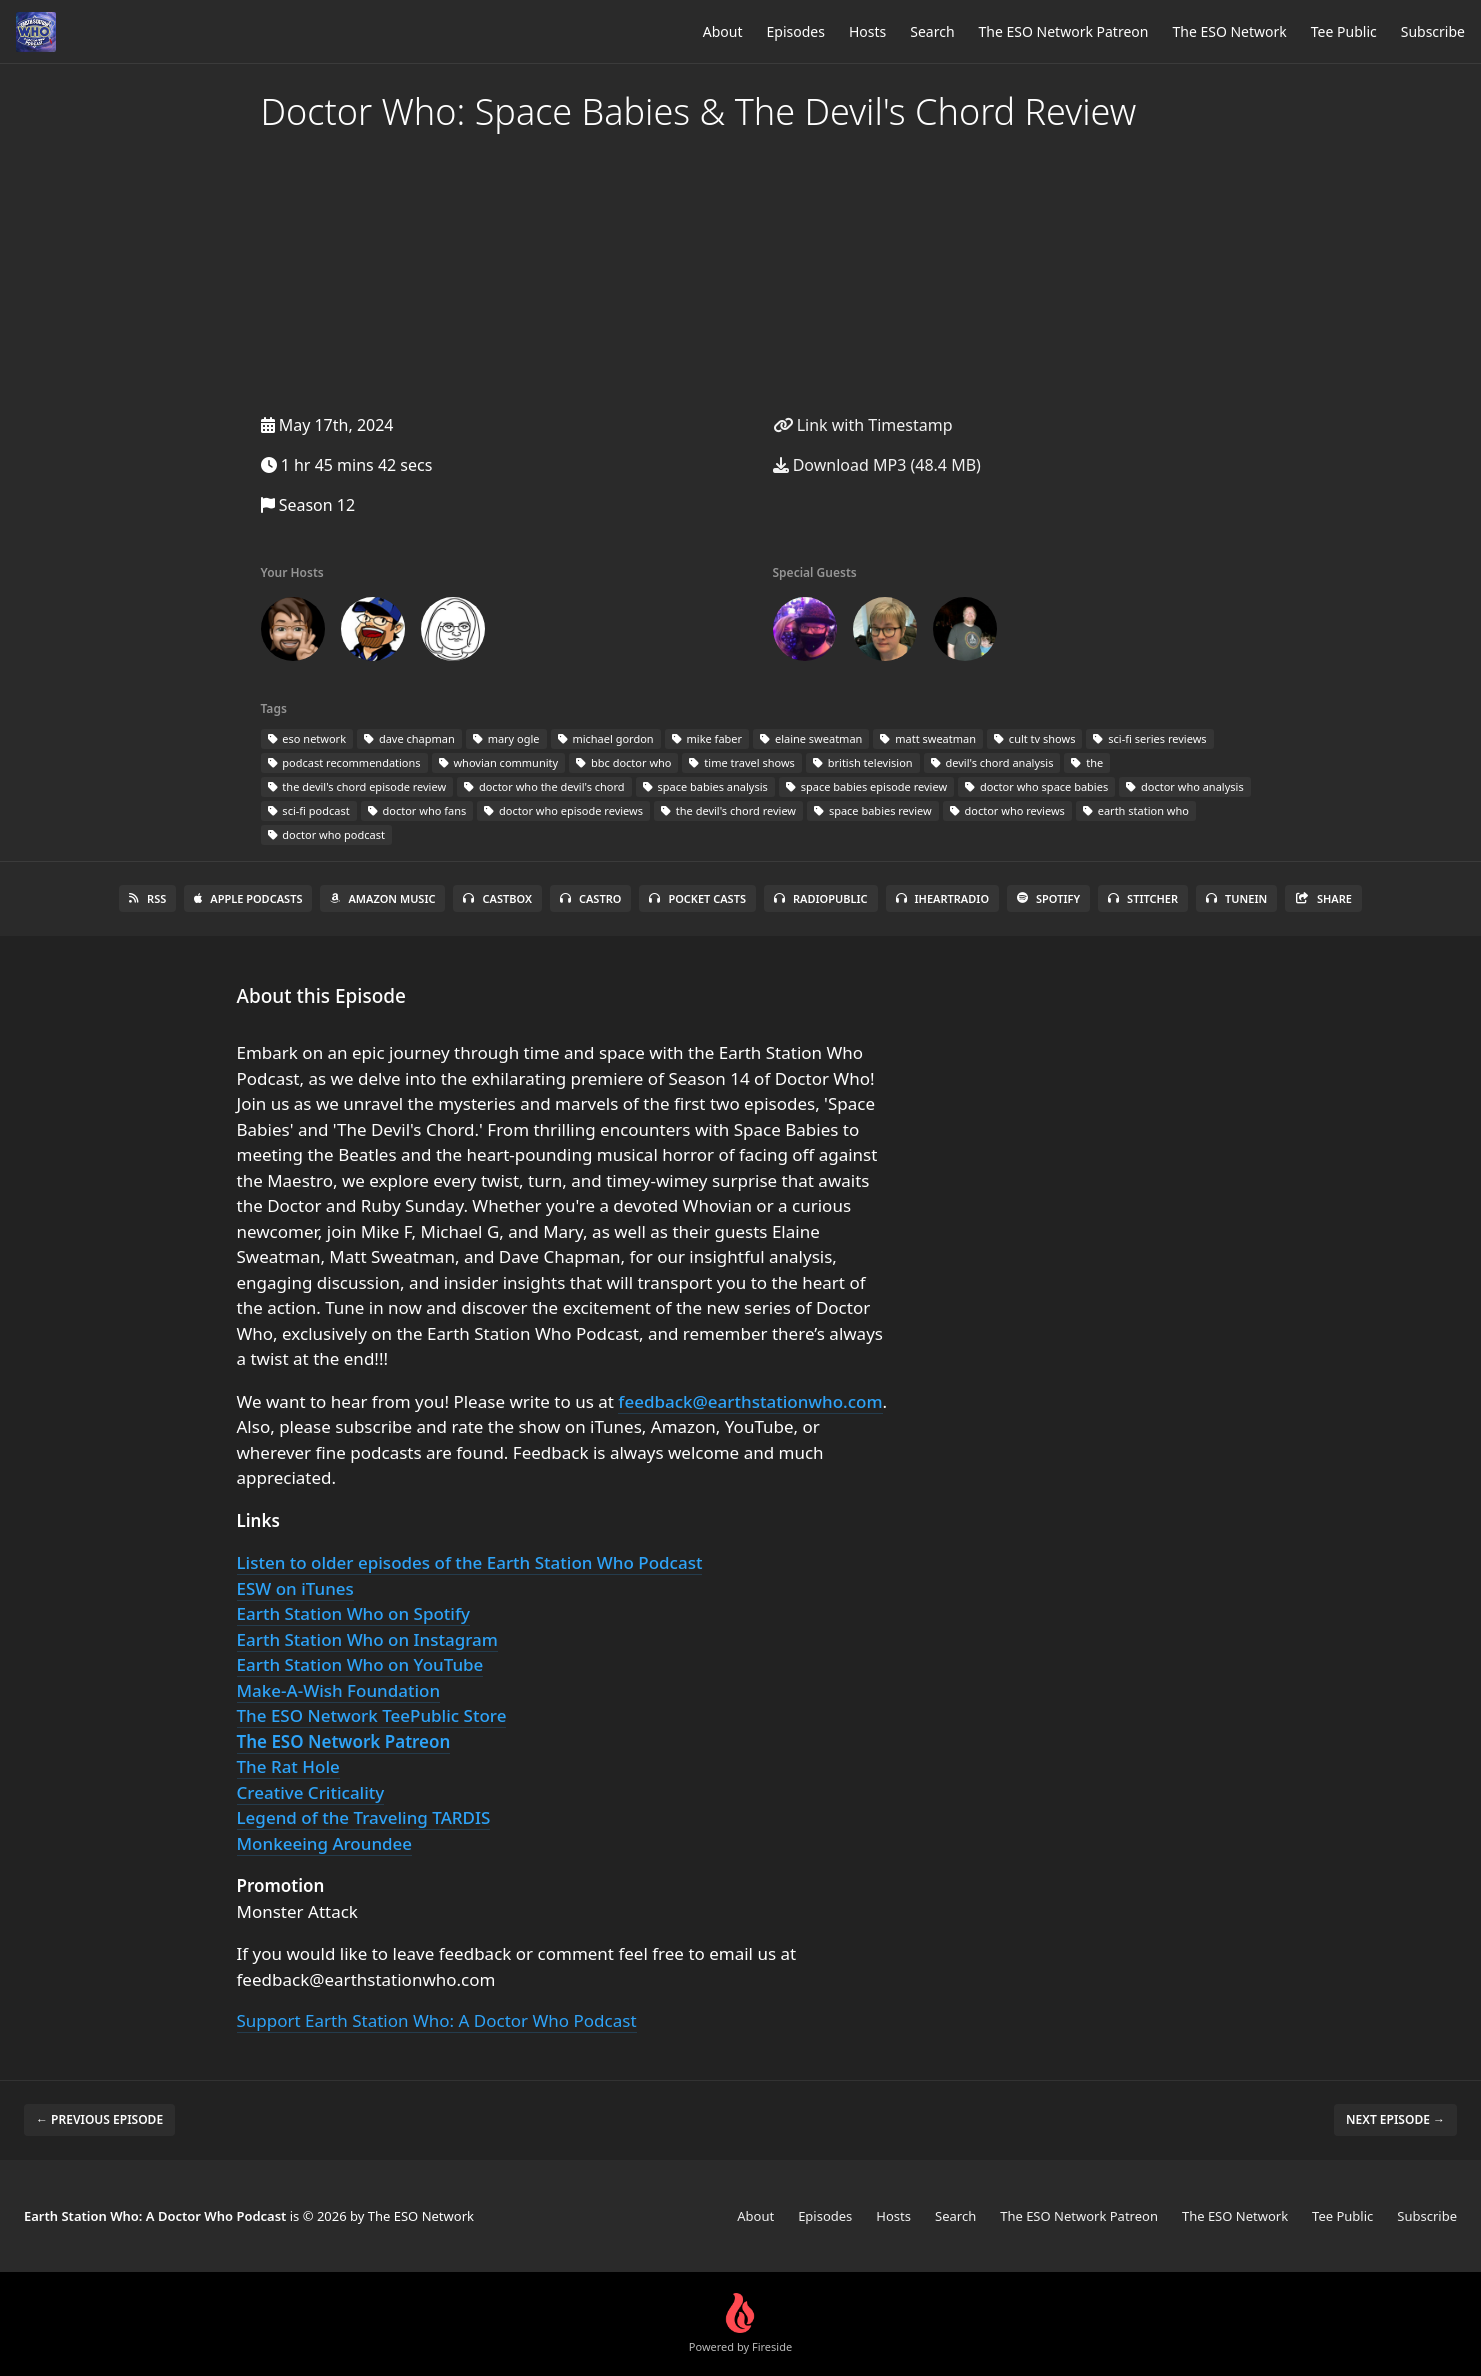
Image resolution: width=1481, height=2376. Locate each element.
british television (863, 762)
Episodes (796, 31)
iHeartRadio (943, 898)
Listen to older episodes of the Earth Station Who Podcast (470, 1562)
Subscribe (1433, 31)
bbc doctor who (623, 762)
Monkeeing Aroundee (325, 1843)
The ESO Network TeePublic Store (372, 1715)
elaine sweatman (811, 738)
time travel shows (741, 762)
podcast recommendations (344, 762)
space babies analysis (705, 786)
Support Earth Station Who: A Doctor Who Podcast (437, 2020)
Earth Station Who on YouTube (360, 1664)
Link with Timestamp (863, 425)
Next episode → (1395, 2119)
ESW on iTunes (295, 1588)
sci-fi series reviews (1149, 738)
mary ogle (506, 738)
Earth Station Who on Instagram (367, 1639)
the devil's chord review (728, 810)
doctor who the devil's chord (544, 786)
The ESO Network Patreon (1064, 31)
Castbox (497, 898)
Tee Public (1344, 31)
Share (1323, 898)
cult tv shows (1034, 738)
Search (932, 31)
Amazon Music (382, 898)
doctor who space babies (1036, 786)
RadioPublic (821, 898)
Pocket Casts (697, 898)
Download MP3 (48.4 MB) (877, 465)
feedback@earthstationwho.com (750, 1401)
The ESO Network (1229, 31)
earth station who (1136, 810)
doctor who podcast (326, 834)
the (1087, 762)
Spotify (1048, 898)
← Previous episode (99, 2119)
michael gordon (606, 738)
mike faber (707, 738)
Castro (590, 898)
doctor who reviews (1007, 810)
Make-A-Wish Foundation (339, 1690)
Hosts (867, 31)
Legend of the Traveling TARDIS (364, 1817)
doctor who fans (417, 810)
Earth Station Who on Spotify (353, 1613)
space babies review (873, 810)
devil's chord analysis (992, 762)
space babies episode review (866, 786)
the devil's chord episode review (357, 786)
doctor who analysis (1185, 786)
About (723, 31)
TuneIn (1236, 898)
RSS (147, 898)
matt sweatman (928, 738)
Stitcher (1143, 898)
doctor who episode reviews (563, 810)
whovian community (499, 762)
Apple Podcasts (248, 898)
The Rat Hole (288, 1766)
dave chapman (409, 738)
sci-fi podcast (309, 810)
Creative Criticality (311, 1792)
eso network (307, 738)
